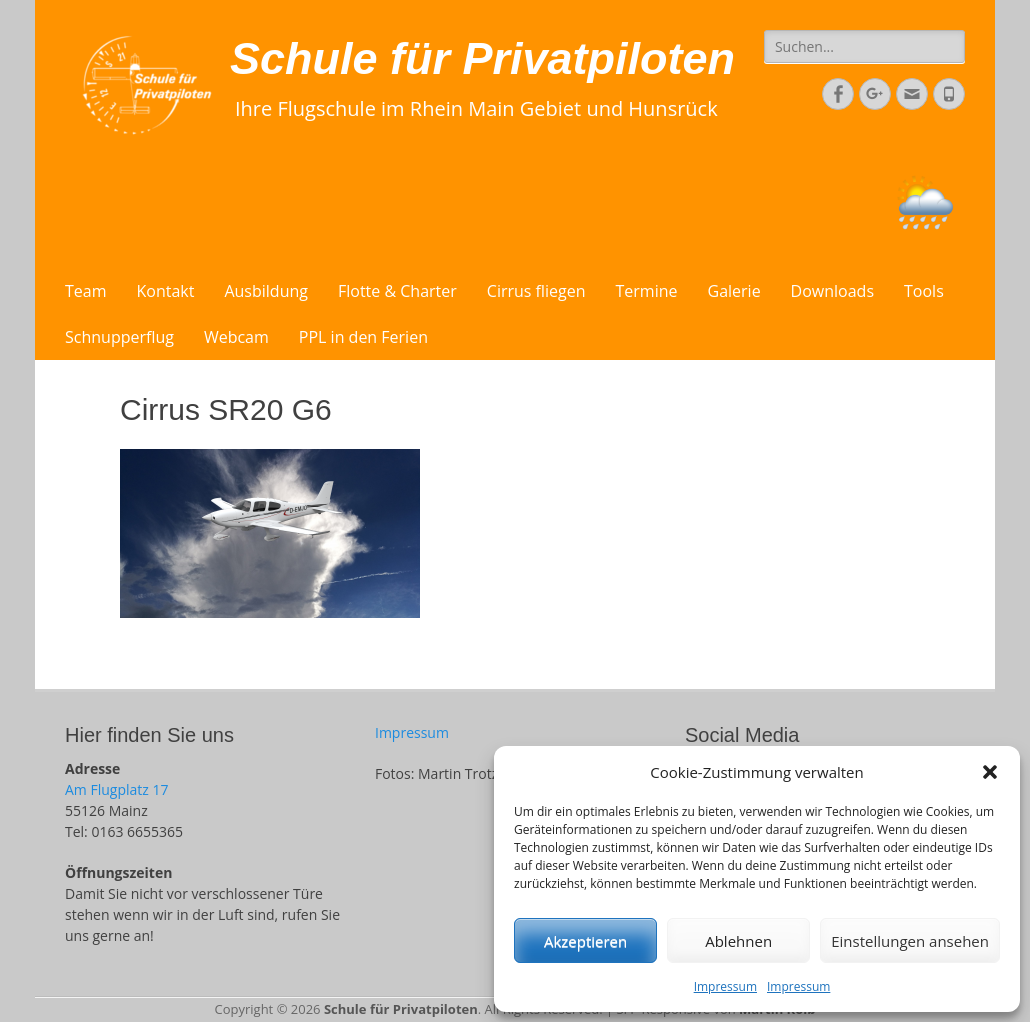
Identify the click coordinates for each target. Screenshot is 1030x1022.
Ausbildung (266, 291)
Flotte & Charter (397, 291)
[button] (990, 772)
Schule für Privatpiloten (482, 58)
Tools (924, 291)
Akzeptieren (585, 941)
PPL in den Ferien (363, 337)
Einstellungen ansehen (910, 941)
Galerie (734, 291)
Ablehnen (738, 941)
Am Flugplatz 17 (116, 789)
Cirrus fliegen (536, 291)
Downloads (832, 291)
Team (86, 291)
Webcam (236, 337)
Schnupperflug (119, 337)
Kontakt (166, 291)
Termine (647, 291)
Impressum (725, 986)
